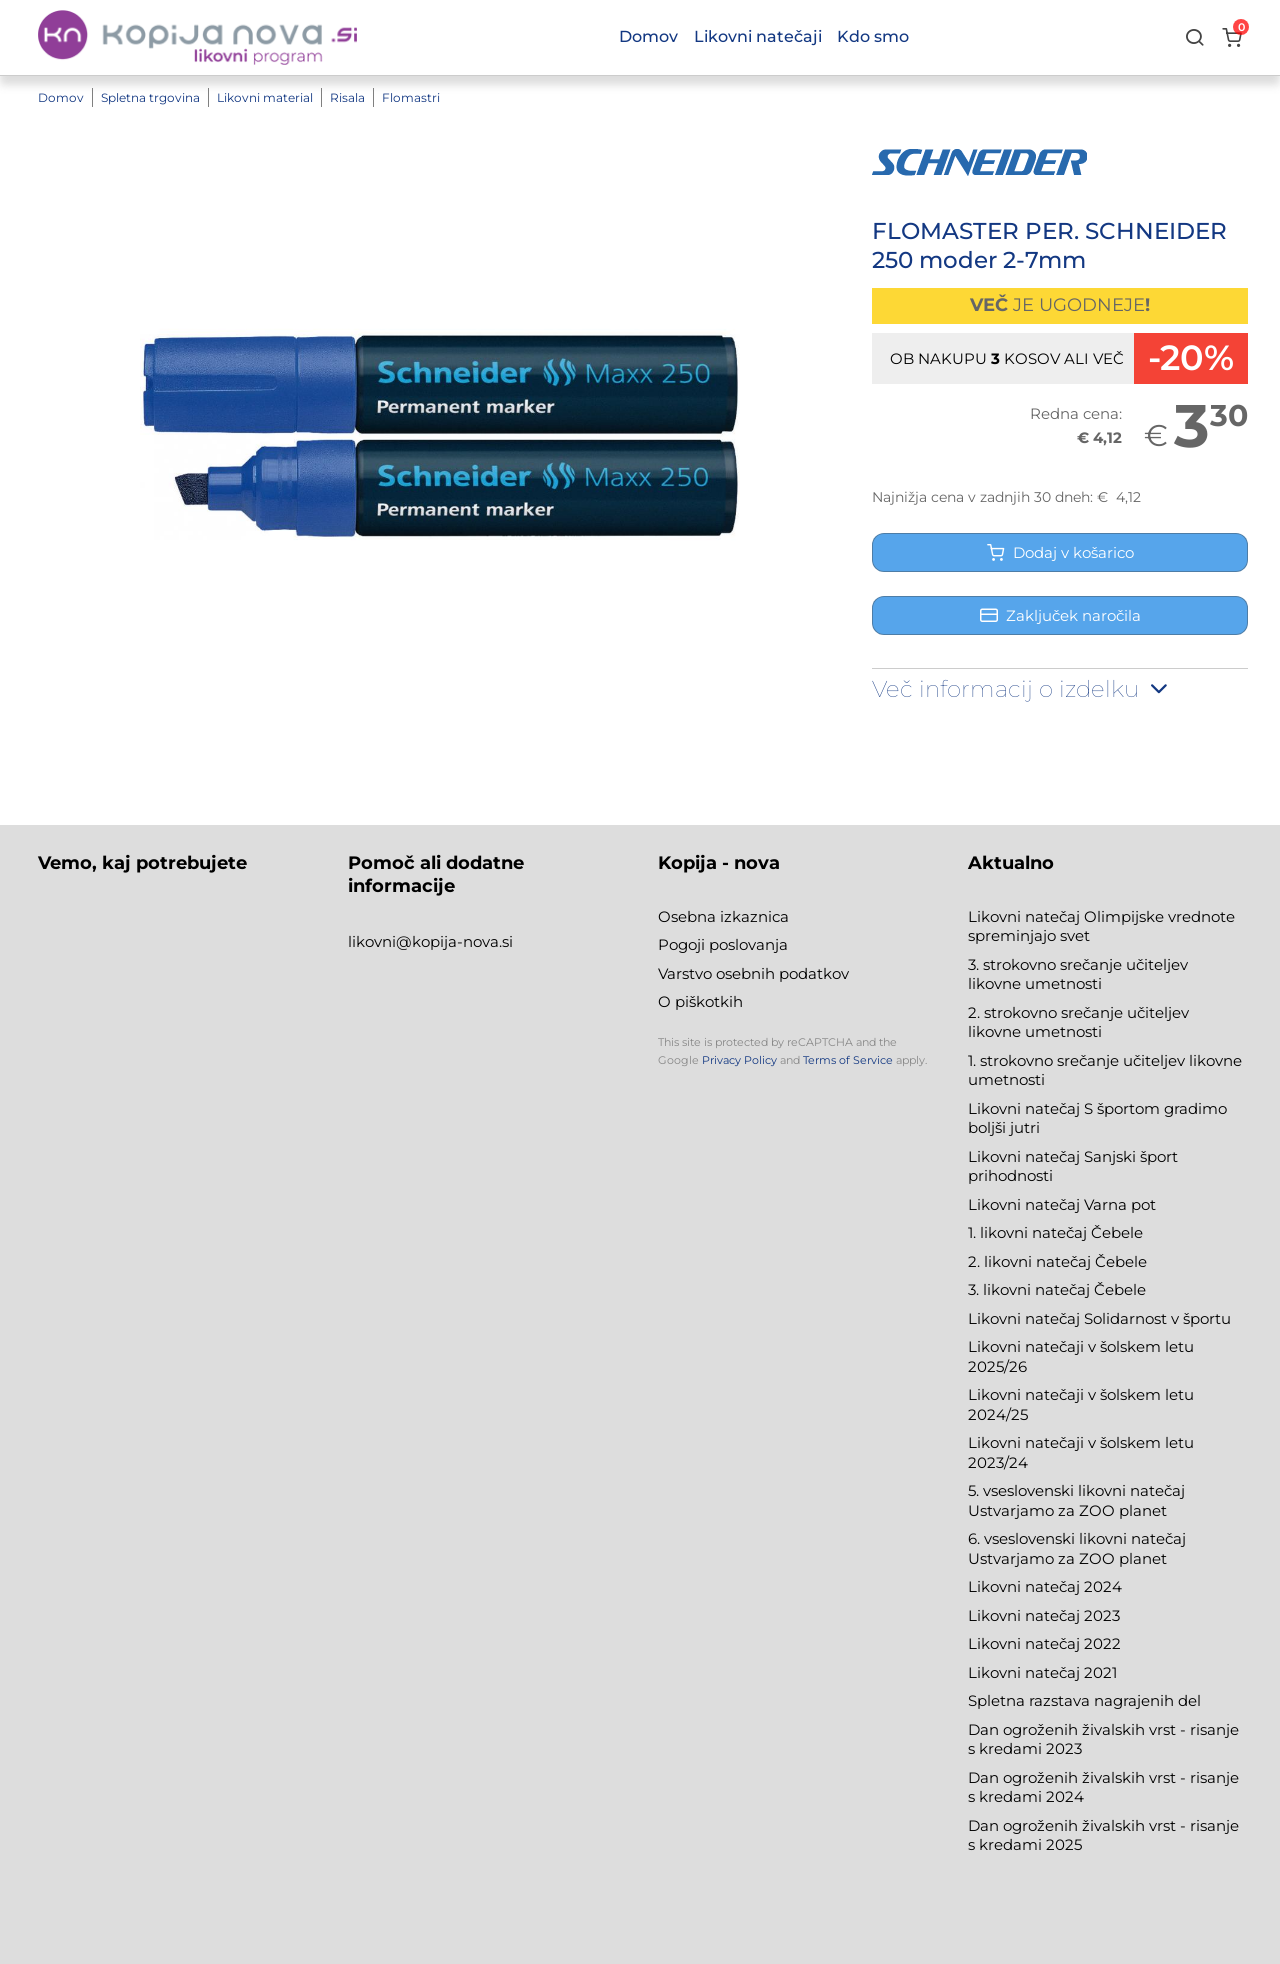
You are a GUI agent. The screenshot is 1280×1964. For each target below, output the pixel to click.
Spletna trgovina (150, 97)
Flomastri (411, 97)
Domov (61, 97)
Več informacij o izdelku (1022, 689)
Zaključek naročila (1060, 615)
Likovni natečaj (1026, 1672)
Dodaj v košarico (1060, 552)
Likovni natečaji (758, 36)
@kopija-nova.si (454, 941)
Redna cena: (1076, 413)
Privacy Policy (739, 1060)
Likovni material (265, 97)
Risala (347, 97)
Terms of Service (848, 1060)
